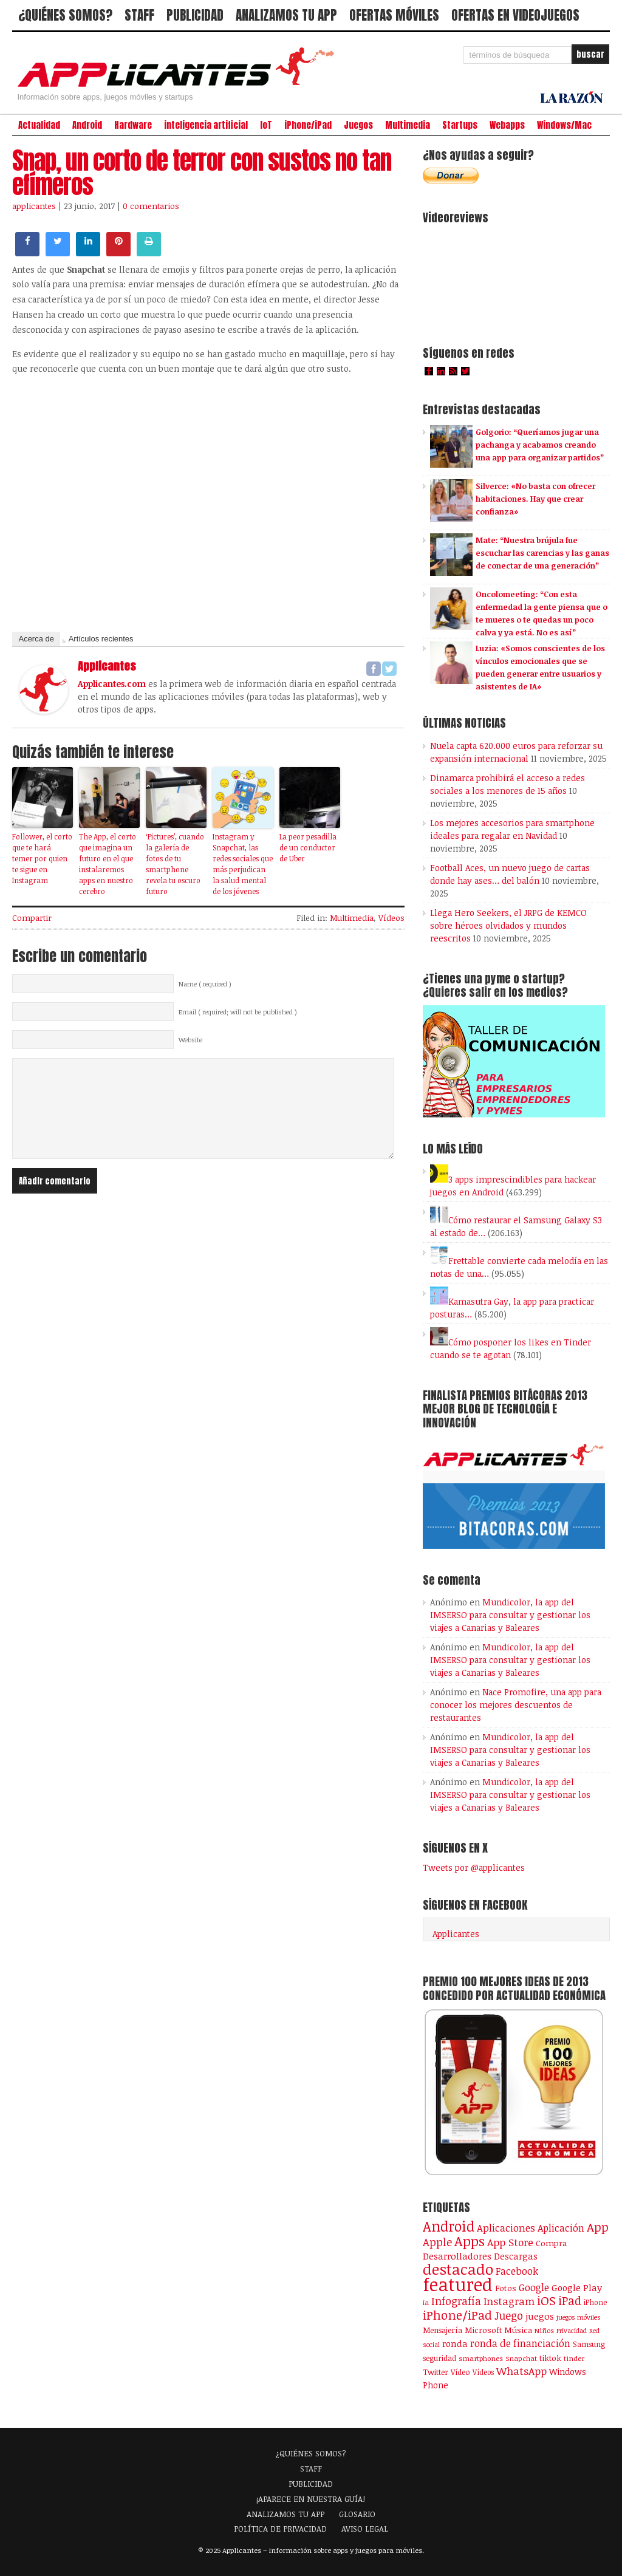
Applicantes (455, 1933)
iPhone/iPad (308, 125)
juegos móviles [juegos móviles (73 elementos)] (578, 2316)
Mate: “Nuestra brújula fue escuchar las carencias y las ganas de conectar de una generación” (542, 553)
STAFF (139, 15)
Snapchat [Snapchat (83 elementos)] (521, 2358)
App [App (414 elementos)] (598, 2226)
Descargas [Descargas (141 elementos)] (516, 2256)
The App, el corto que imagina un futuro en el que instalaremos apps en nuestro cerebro (107, 864)
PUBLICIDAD (195, 15)
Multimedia (407, 125)
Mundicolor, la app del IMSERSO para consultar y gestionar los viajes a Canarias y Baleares (510, 1614)
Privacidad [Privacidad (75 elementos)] (571, 2330)
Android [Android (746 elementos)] (448, 2226)
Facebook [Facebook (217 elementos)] (517, 2271)
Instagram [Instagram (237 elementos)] (509, 2301)
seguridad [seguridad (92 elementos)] (439, 2358)
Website (190, 1040)
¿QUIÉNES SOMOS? (65, 15)
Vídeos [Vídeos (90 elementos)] (483, 2372)
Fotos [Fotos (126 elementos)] (505, 2288)
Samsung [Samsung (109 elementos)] (589, 2344)
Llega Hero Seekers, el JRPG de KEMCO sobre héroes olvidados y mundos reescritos (508, 925)
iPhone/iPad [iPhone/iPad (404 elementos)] (457, 2315)
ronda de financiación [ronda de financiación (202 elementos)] (520, 2343)
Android (87, 125)
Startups (459, 125)
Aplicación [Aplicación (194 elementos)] (561, 2228)
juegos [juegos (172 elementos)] (539, 2316)
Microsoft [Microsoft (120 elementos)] (483, 2330)
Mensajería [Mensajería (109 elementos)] (442, 2330)
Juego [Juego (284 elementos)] (508, 2315)
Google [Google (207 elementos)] (534, 2287)
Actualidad (39, 125)
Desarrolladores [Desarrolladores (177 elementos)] (457, 2255)
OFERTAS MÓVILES (394, 15)
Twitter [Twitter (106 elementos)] (435, 2371)
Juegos (358, 125)
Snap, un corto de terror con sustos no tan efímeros (201, 172)
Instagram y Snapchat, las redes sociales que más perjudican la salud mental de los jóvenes (243, 864)
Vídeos (391, 917)
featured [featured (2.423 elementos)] (458, 2284)
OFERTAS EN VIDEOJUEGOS (515, 15)
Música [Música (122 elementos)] (518, 2329)
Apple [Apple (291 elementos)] (437, 2241)
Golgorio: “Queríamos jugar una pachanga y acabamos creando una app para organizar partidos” (540, 444)
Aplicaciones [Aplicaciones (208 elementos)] (506, 2228)
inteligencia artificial (206, 125)
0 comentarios (151, 205)
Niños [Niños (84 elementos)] (544, 2330)
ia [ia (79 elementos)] (426, 2302)
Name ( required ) (205, 984)
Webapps (507, 125)
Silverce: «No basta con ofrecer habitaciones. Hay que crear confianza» (535, 498)
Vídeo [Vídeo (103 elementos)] (460, 2371)
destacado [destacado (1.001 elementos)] (458, 2268)
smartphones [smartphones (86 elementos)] (481, 2358)
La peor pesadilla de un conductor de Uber (308, 847)
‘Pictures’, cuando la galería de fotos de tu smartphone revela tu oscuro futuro (175, 864)
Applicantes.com (112, 683)
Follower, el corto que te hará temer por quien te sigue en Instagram (42, 858)
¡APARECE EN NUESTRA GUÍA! (310, 2498)
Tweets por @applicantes (474, 1867)
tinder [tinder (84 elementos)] (574, 2358)
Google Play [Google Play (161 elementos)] (577, 2287)
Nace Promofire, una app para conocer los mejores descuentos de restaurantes (515, 1704)
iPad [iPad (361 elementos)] (569, 2300)
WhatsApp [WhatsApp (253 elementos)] (521, 2370)
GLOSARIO (357, 2514)
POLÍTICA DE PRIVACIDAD (280, 2528)
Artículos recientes (101, 638)
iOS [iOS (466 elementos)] (546, 2300)
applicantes (34, 205)
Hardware (133, 125)
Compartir (32, 917)
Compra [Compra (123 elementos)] (551, 2243)
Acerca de (36, 638)
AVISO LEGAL (364, 2528)
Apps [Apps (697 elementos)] (469, 2241)
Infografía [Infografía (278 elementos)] (456, 2301)
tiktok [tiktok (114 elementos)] (550, 2357)
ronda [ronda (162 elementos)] (455, 2343)
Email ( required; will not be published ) (238, 1012)
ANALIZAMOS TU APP (286, 15)
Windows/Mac (564, 125)
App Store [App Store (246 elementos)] (510, 2242)
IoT (266, 125)
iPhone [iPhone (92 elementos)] (595, 2302)
